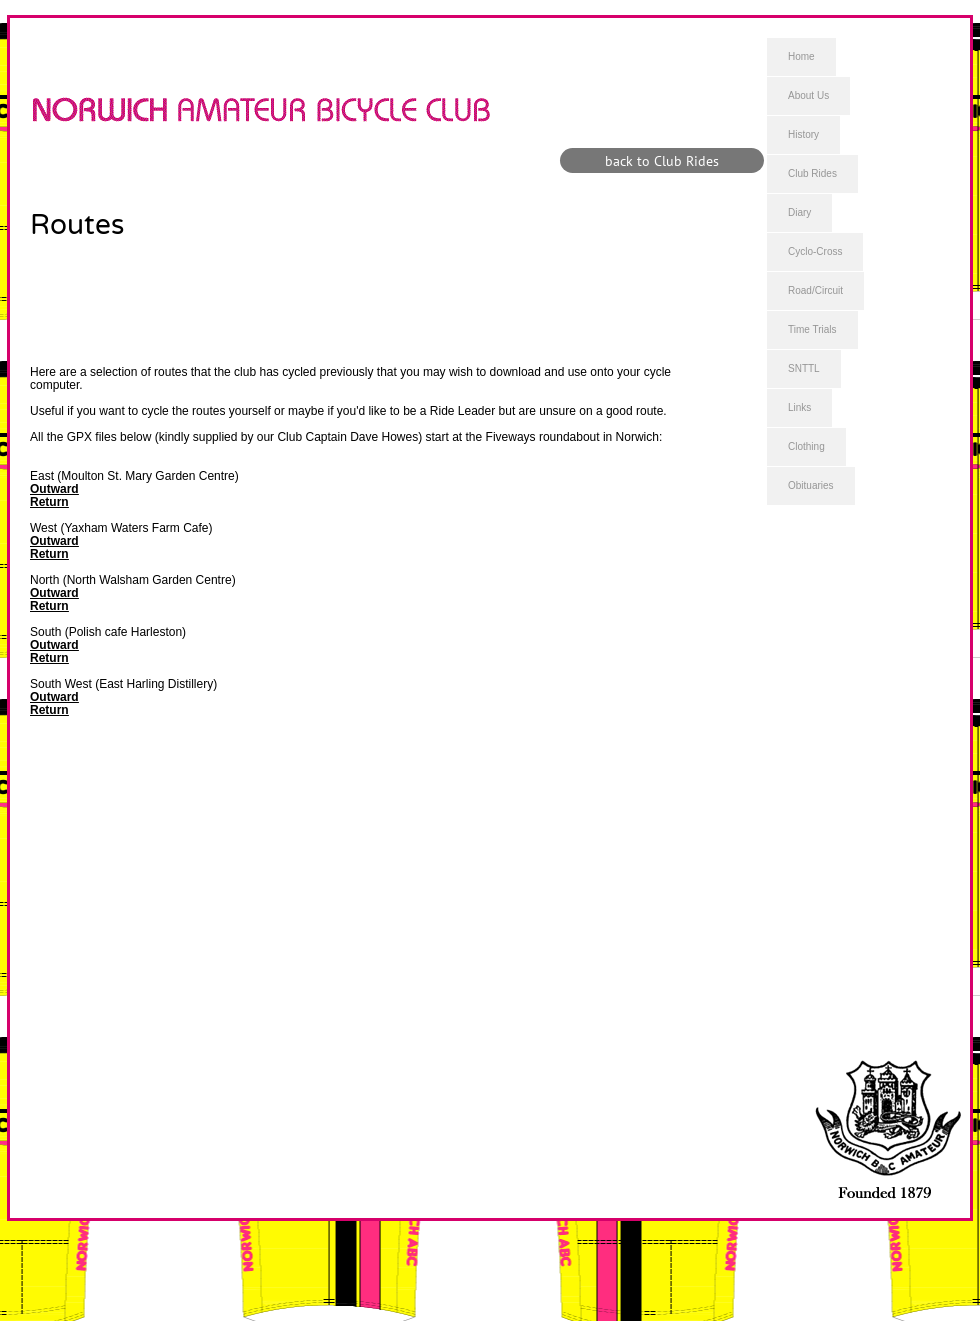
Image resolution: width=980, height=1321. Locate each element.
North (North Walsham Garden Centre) (133, 580)
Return (49, 502)
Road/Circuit (815, 290)
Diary (799, 212)
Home (801, 56)
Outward (54, 489)
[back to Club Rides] (662, 160)
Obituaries (811, 485)
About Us (808, 95)
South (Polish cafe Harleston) (108, 632)
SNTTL (804, 368)
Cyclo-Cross (815, 251)
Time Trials (812, 329)
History (803, 134)
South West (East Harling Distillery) (123, 684)
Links (799, 407)
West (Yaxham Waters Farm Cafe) (121, 528)
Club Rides (812, 173)
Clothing (806, 446)
